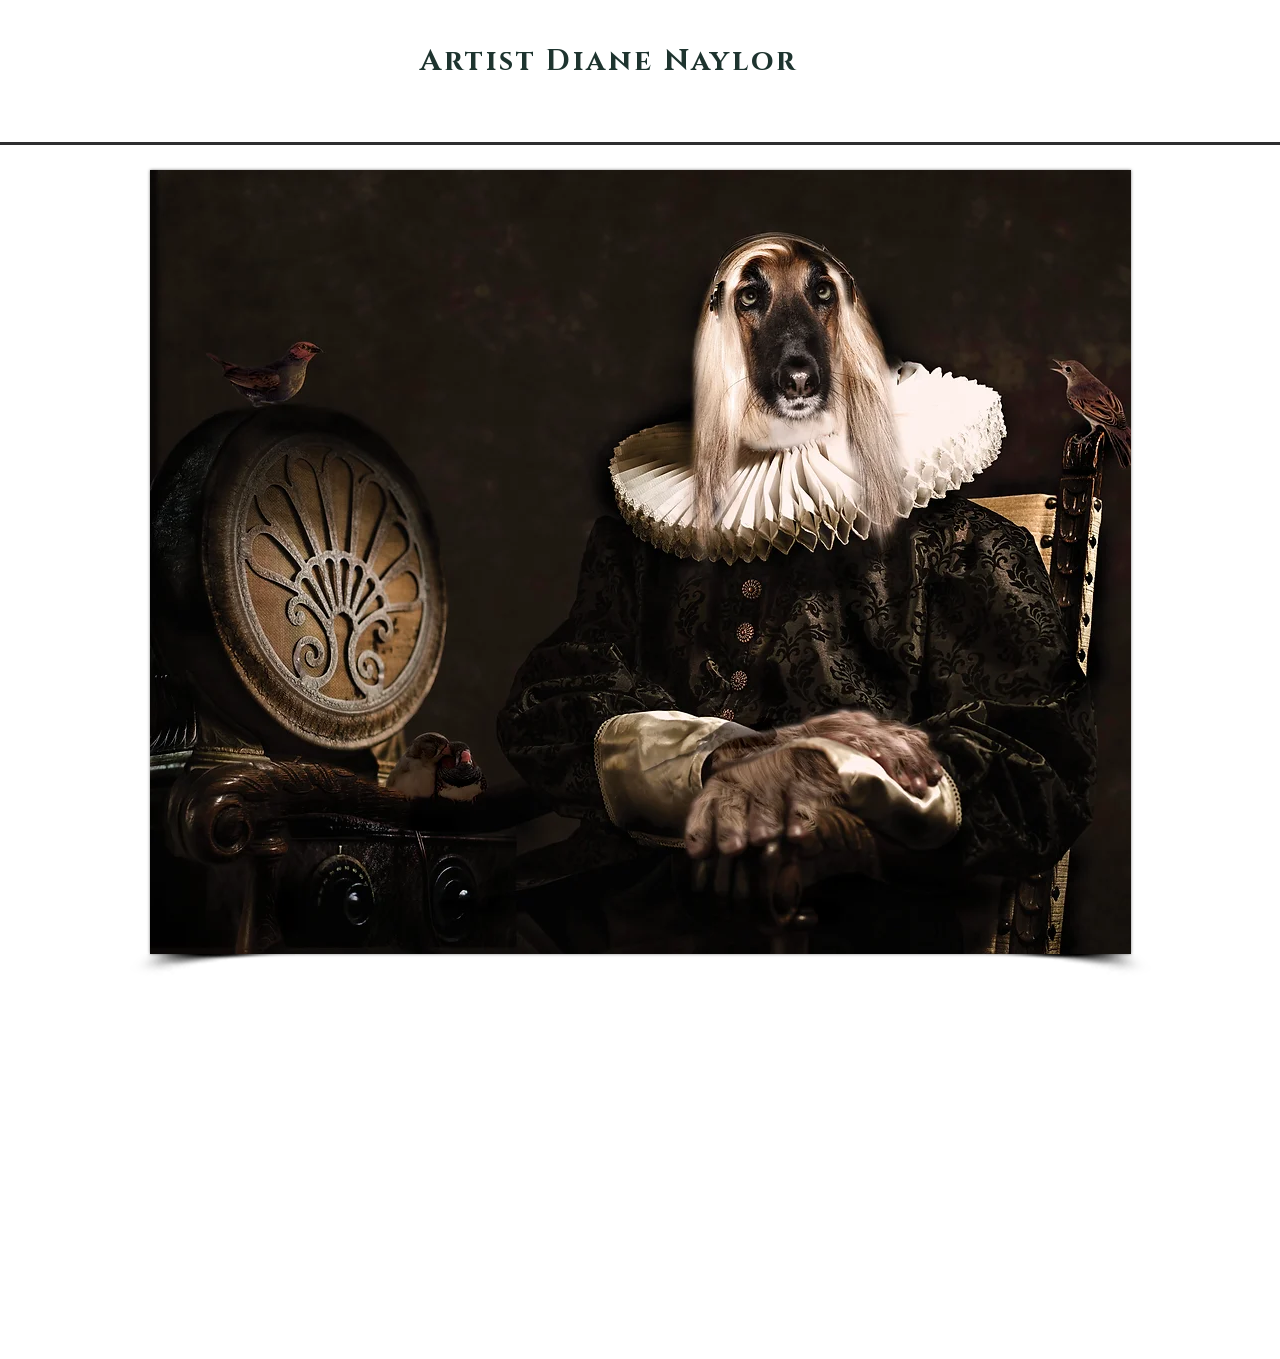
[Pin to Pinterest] (1155, 1030)
